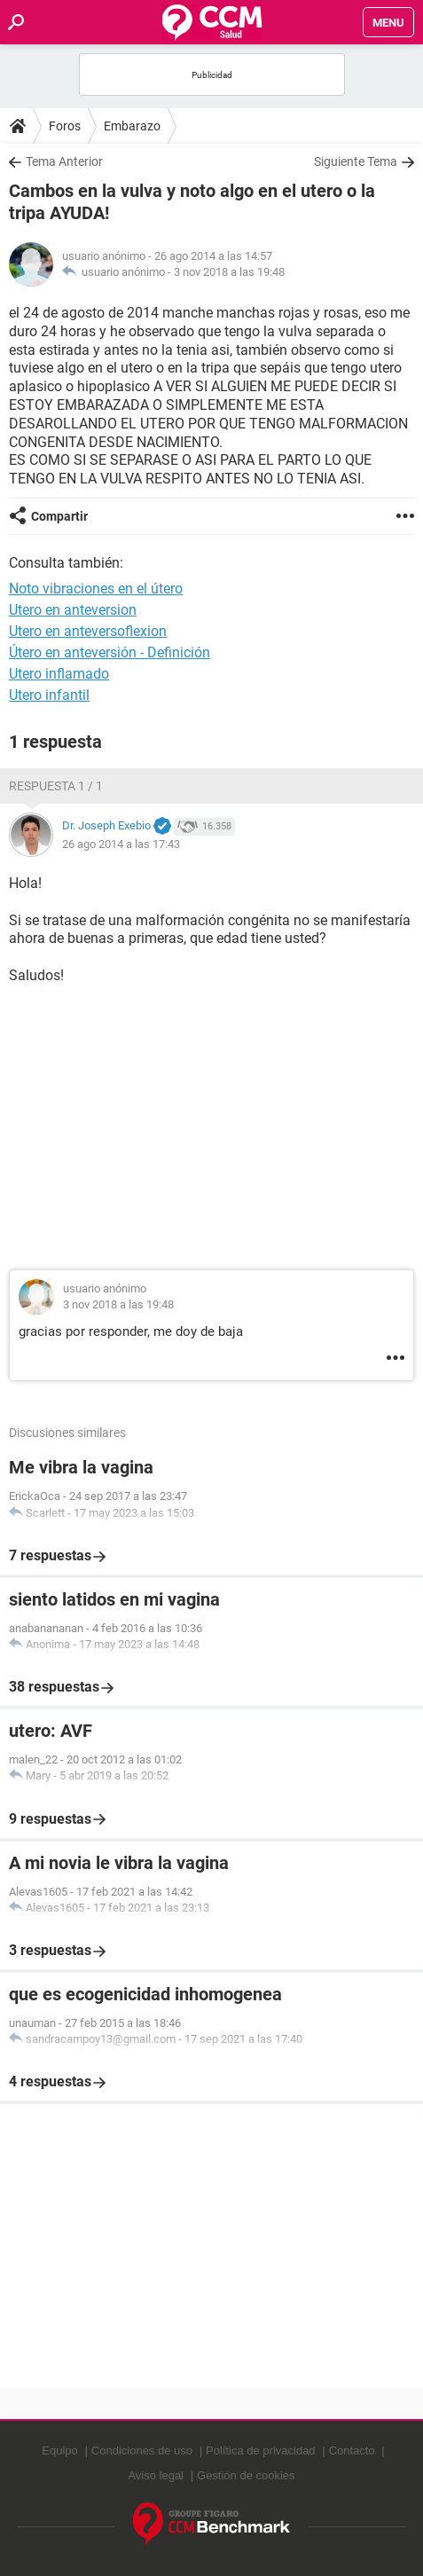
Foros (65, 126)
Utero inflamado (59, 673)
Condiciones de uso (141, 2450)
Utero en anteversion (73, 609)
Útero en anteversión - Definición (109, 652)
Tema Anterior (64, 161)
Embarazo (132, 126)
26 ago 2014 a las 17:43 (121, 844)
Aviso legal (156, 2475)
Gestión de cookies (246, 2475)
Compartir (59, 516)
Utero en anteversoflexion (88, 631)
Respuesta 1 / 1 (56, 786)
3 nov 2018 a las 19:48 (229, 272)
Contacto (352, 2450)
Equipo (59, 2450)
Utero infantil (49, 695)
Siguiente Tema (355, 161)
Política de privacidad (261, 2450)
